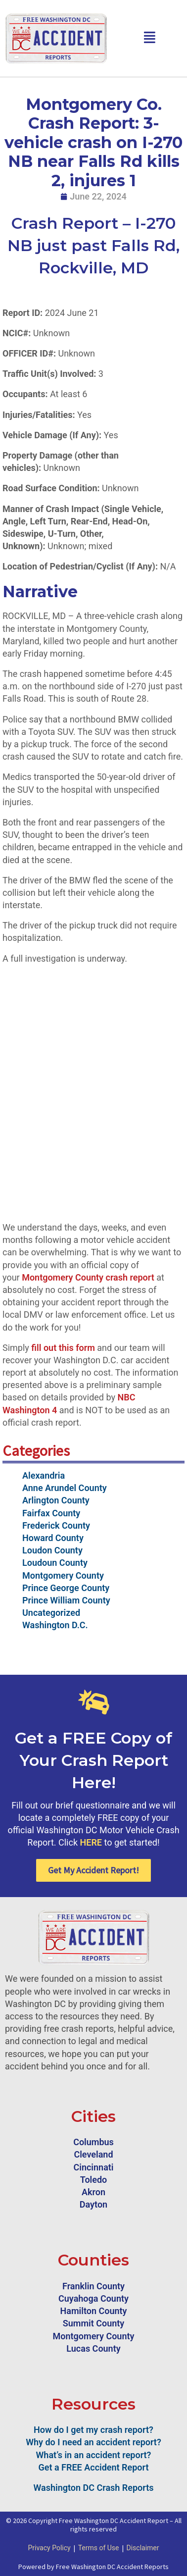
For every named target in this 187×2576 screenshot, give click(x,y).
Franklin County (93, 2286)
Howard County (53, 1538)
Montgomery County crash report (88, 1277)
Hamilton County (93, 2311)
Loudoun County (55, 1562)
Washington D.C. (55, 1625)
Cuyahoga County (93, 2298)
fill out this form (63, 1347)
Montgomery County (63, 1575)
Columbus (93, 2142)
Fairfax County (51, 1513)
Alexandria (43, 1475)
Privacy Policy (49, 2548)
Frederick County (56, 1525)
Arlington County (56, 1500)
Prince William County (66, 1600)
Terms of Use (98, 2548)
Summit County (94, 2323)
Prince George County (65, 1588)
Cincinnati (93, 2167)
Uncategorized (51, 1612)
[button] (149, 38)
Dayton (93, 2204)
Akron (93, 2192)
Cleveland (93, 2154)
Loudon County (52, 1550)
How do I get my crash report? (93, 2429)
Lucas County (93, 2348)
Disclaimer (143, 2548)
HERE (91, 1842)
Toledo (93, 2179)
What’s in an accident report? (93, 2455)
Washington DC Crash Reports (94, 2487)
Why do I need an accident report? (93, 2442)
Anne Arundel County (64, 1488)
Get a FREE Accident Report (94, 2467)
